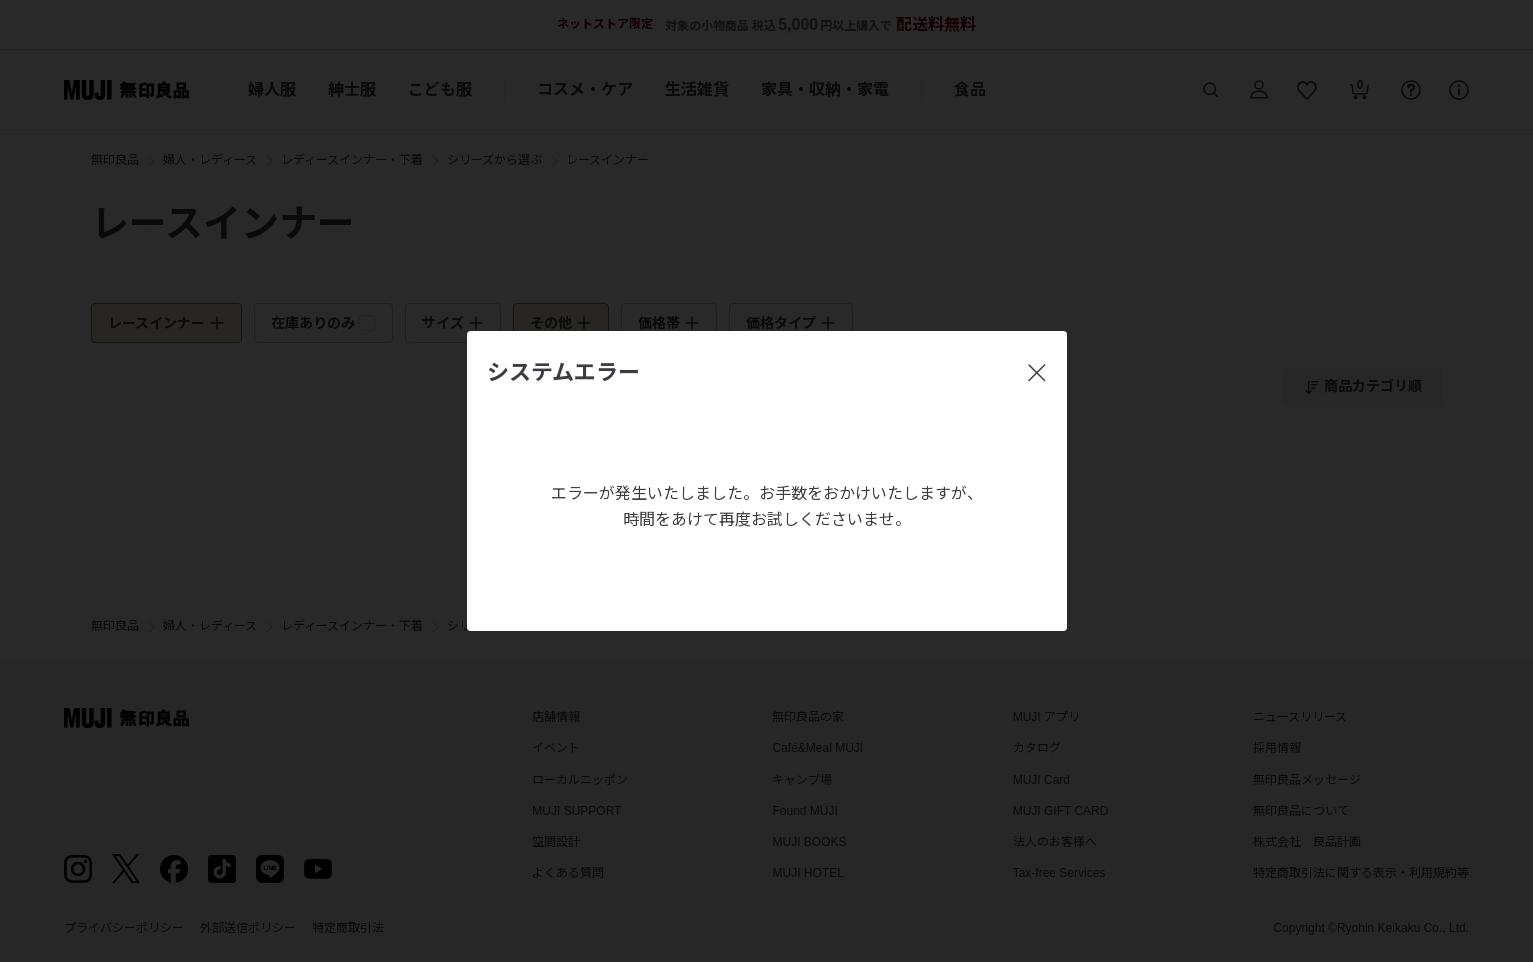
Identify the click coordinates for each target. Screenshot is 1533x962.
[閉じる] (1037, 373)
